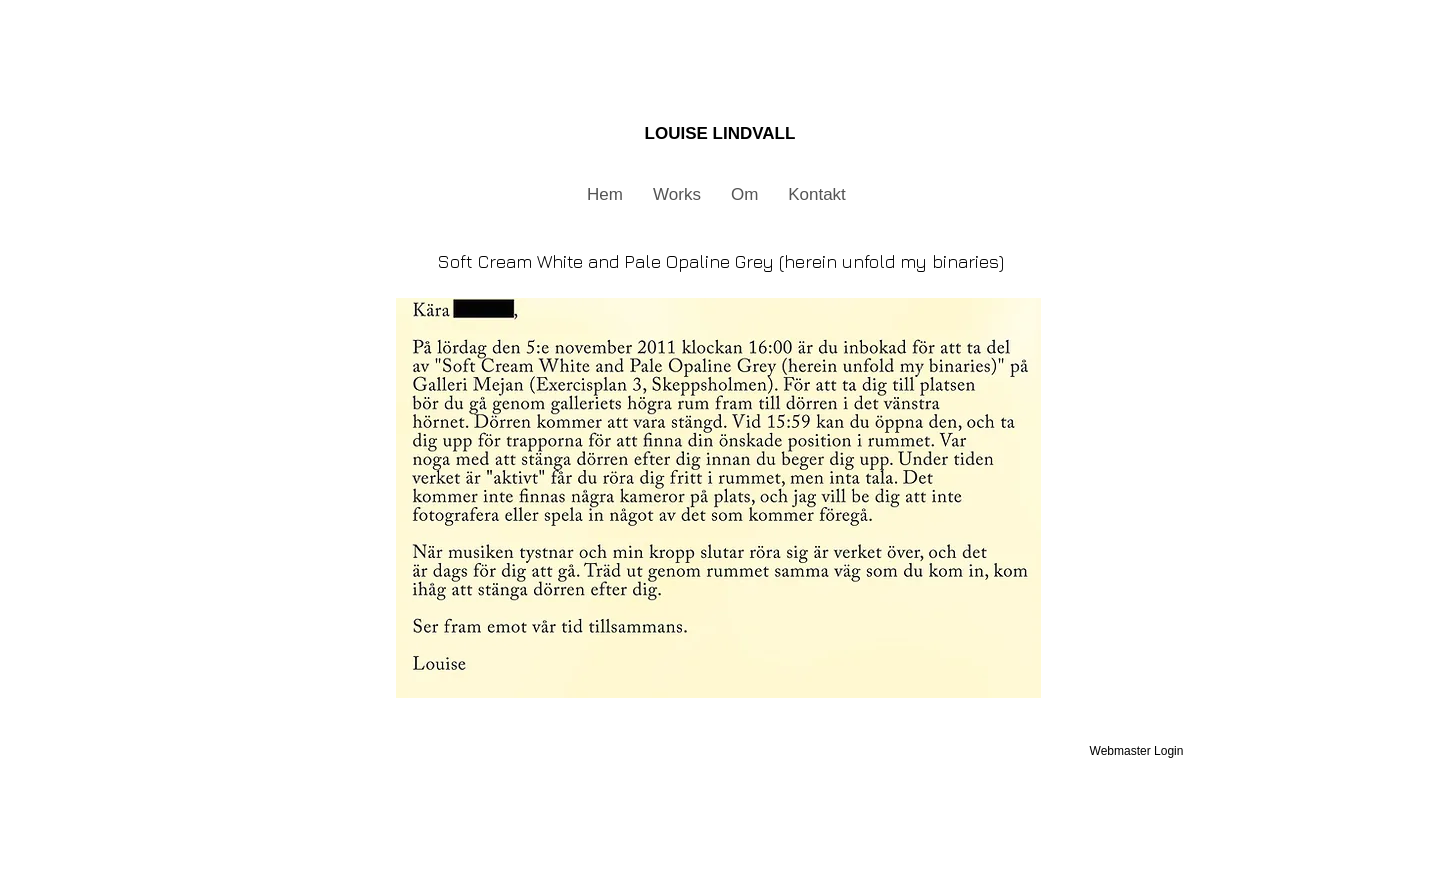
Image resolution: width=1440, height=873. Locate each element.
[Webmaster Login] (1136, 751)
